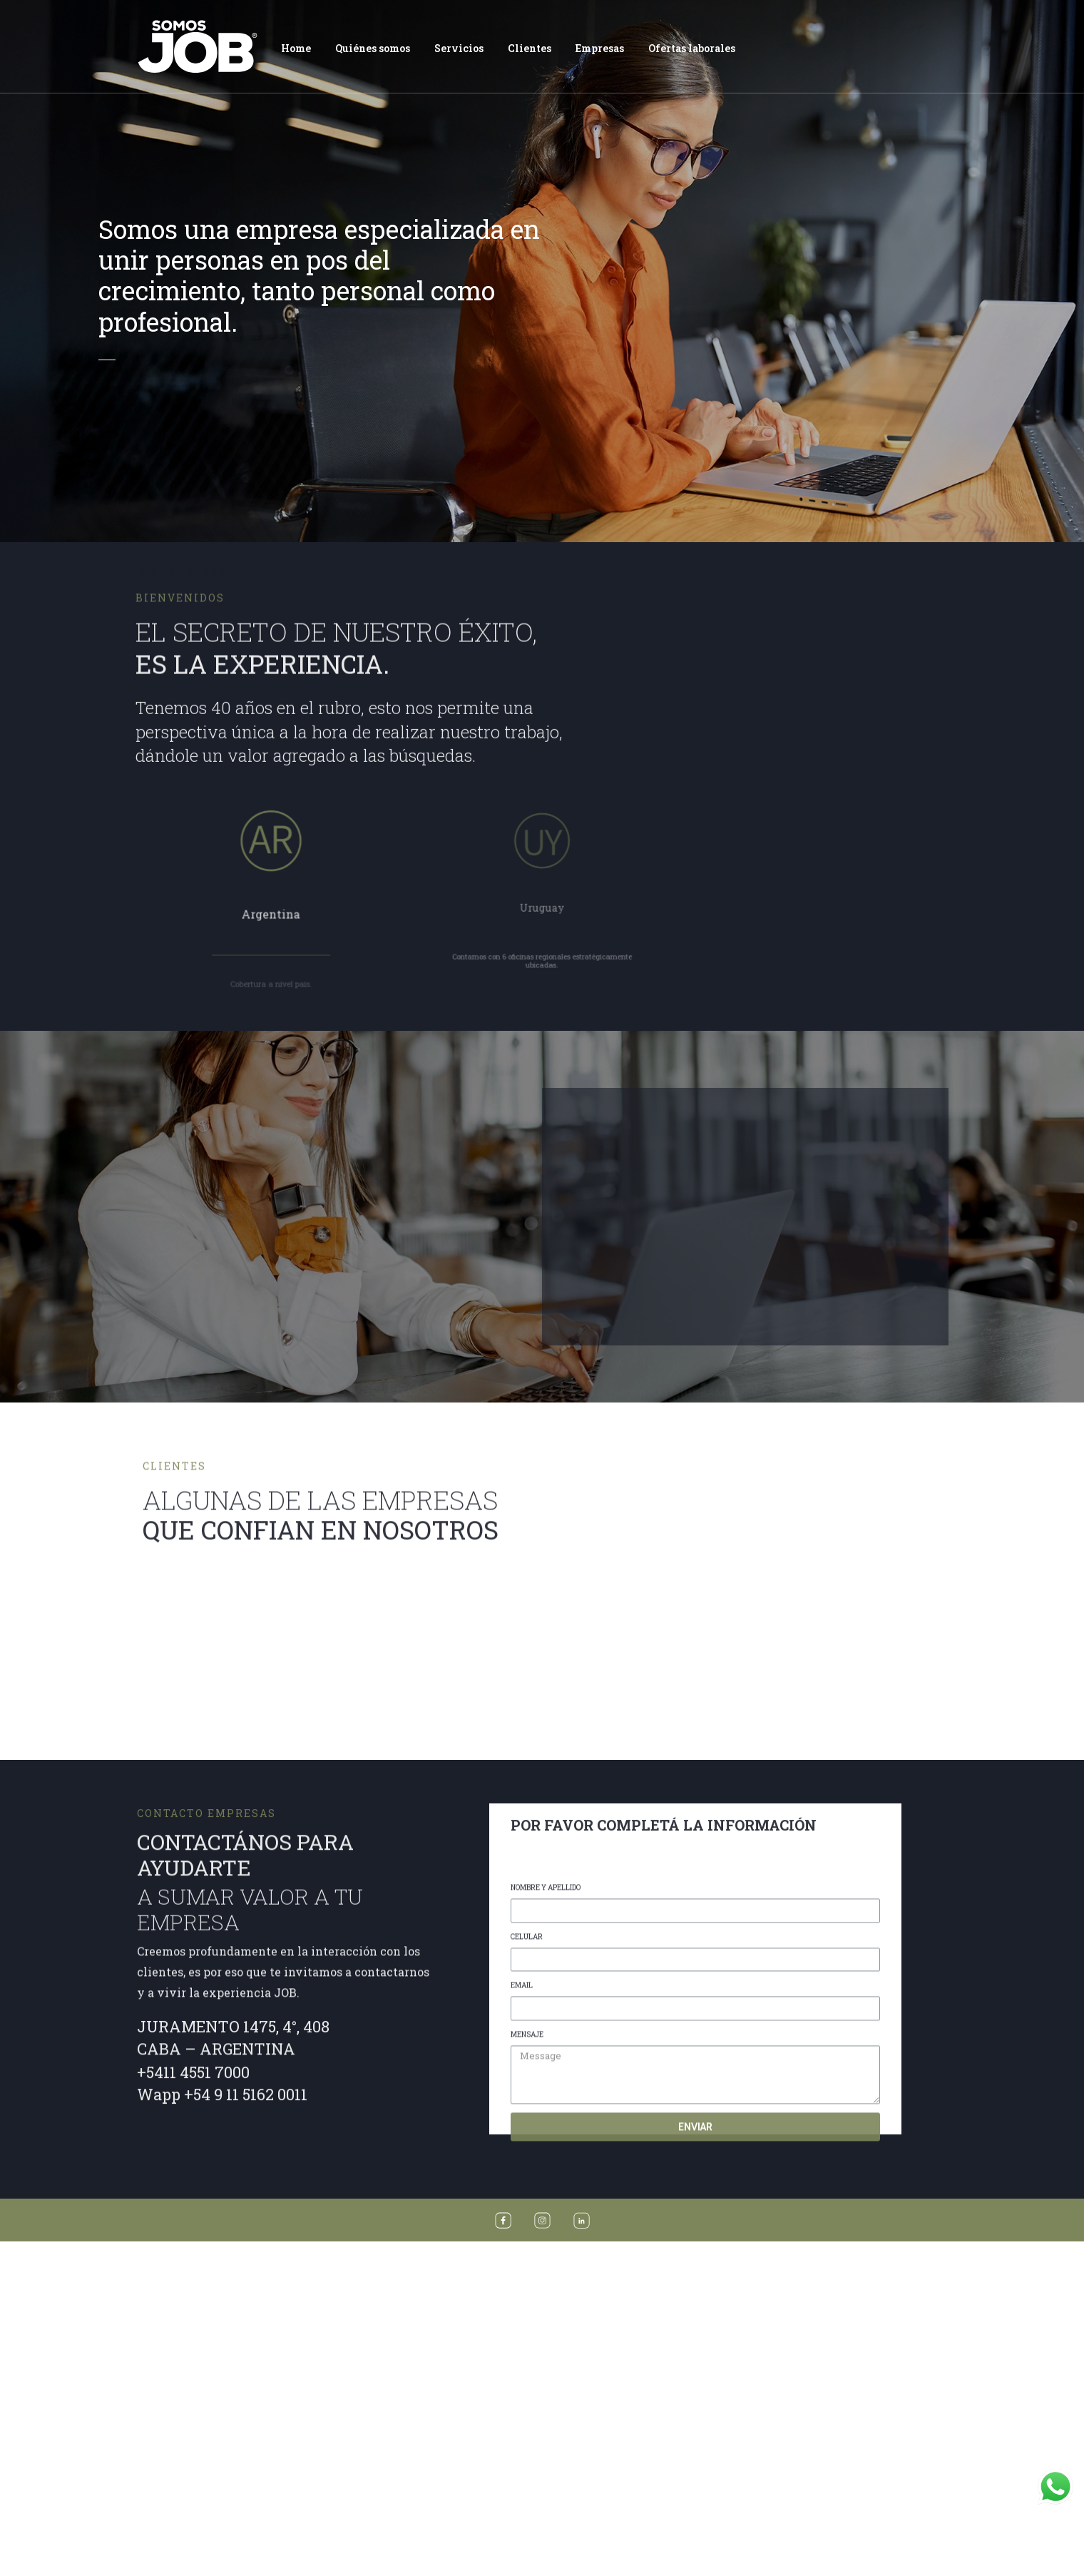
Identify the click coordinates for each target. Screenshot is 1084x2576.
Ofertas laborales (691, 48)
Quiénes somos (372, 48)
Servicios (459, 48)
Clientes (529, 48)
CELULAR (527, 2527)
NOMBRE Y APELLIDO (546, 2478)
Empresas (600, 48)
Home (296, 48)
